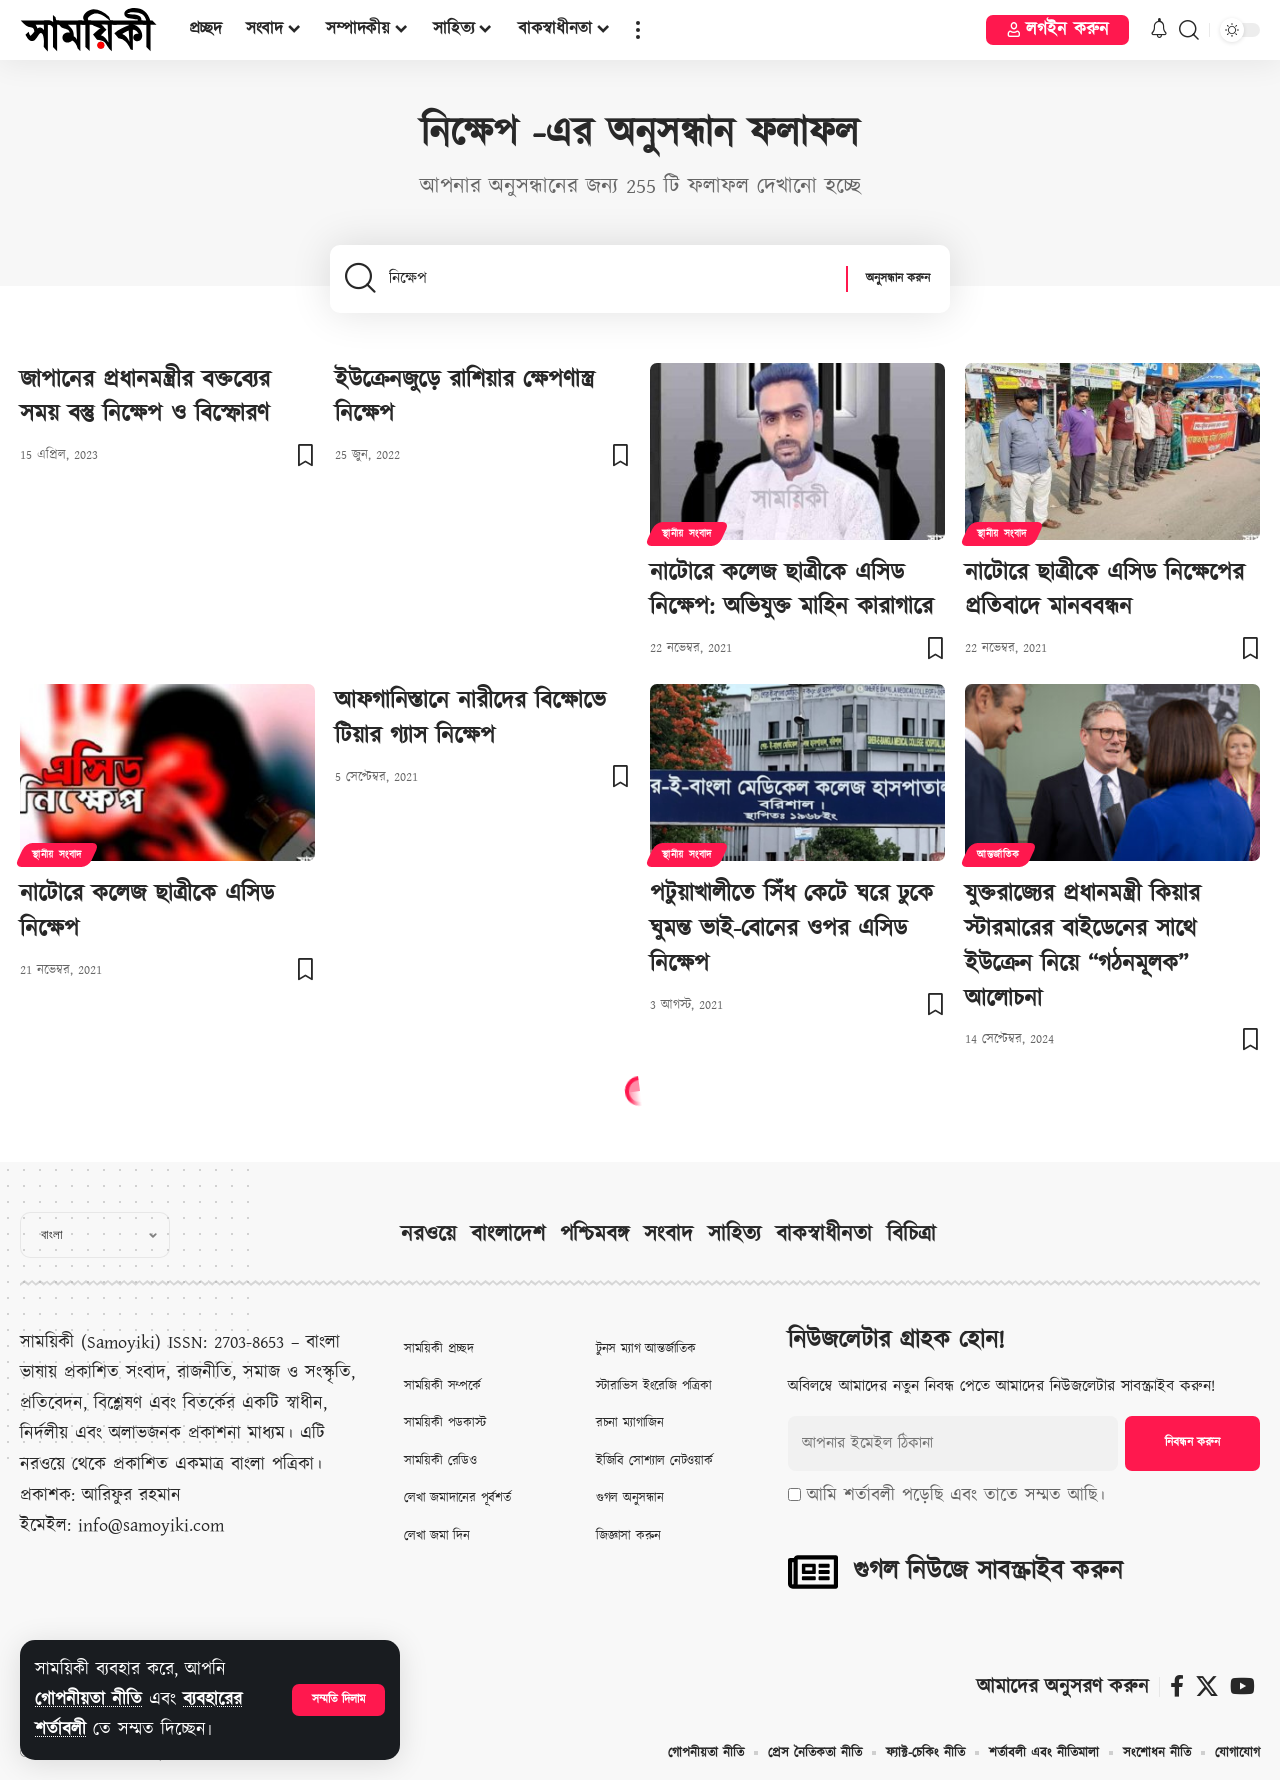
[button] (338, 1700)
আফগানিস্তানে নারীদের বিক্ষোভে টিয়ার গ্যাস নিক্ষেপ (470, 718)
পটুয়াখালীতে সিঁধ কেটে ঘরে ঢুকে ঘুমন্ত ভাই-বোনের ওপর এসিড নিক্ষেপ (791, 929)
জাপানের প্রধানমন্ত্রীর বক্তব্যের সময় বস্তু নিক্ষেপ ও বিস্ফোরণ (145, 397)
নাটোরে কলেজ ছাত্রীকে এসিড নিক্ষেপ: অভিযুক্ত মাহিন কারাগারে (791, 590)
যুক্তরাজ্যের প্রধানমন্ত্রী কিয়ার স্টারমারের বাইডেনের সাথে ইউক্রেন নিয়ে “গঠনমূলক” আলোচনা (1082, 946)
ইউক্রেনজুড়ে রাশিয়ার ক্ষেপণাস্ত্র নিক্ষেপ (464, 397)
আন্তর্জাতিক (998, 855)
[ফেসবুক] (1177, 1686)
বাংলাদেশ (508, 1234)
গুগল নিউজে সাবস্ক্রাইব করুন (988, 1571)
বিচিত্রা (911, 1234)
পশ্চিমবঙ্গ (594, 1234)
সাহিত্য (734, 1234)
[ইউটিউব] (1242, 1686)
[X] (1207, 1686)
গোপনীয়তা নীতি (88, 1699)
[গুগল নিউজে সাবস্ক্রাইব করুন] (813, 1572)
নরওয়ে (428, 1234)
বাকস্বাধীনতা (824, 1234)
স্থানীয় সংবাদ (687, 534)
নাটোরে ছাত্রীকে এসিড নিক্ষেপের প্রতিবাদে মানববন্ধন (1104, 590)
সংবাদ (668, 1234)
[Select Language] (95, 1235)
